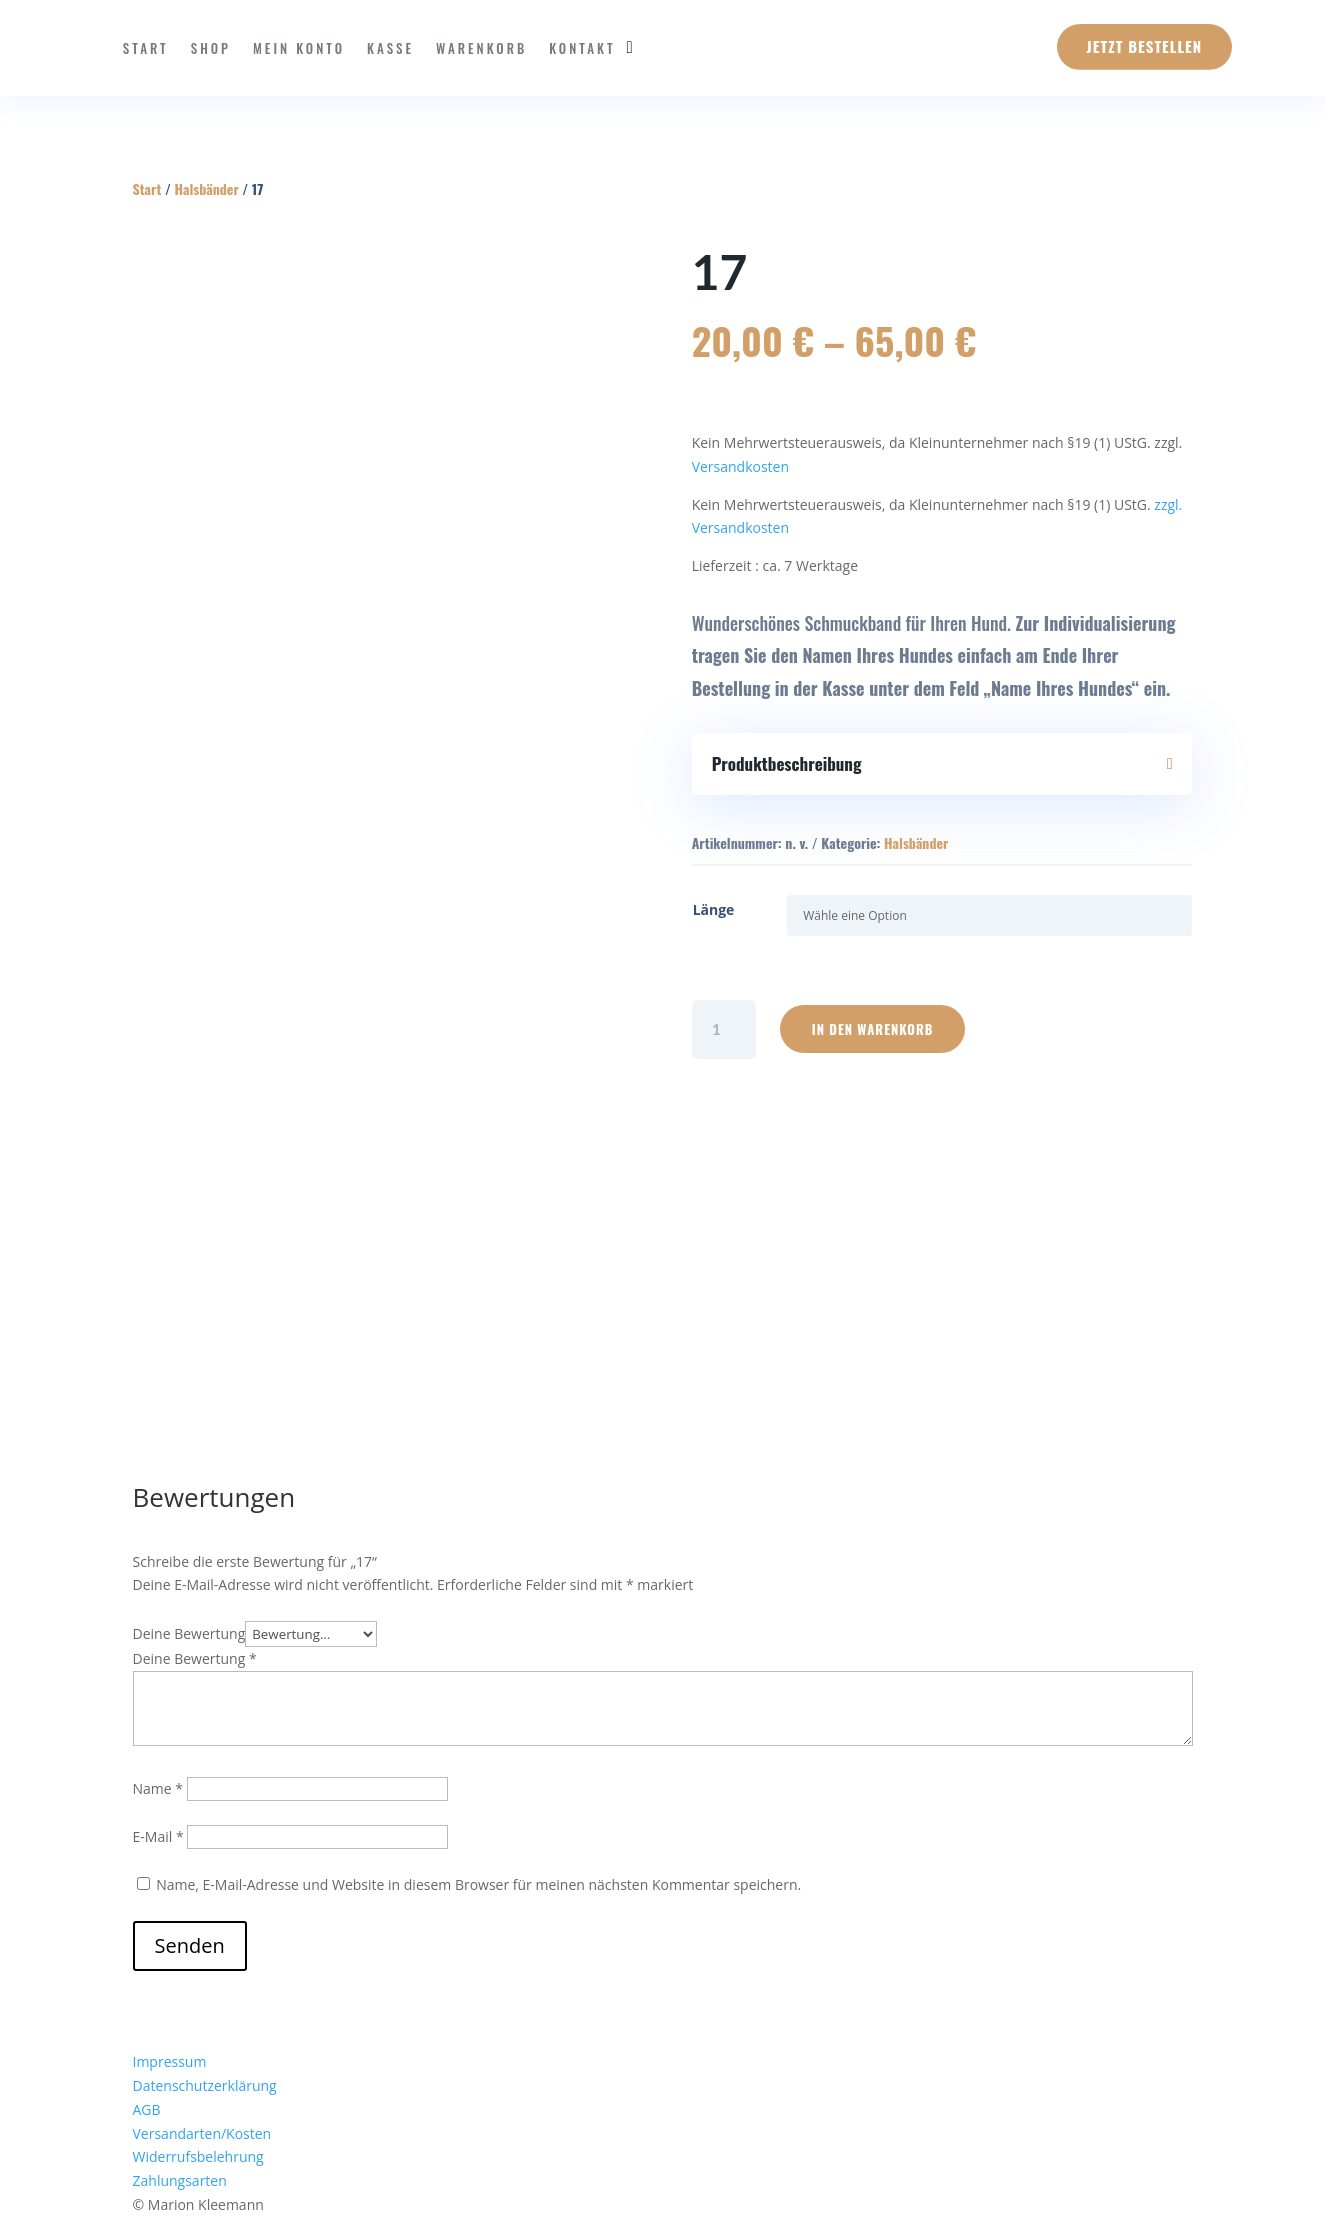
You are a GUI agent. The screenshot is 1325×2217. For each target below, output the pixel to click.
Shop (211, 48)
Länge (714, 909)
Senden (190, 1945)
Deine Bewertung (189, 1633)
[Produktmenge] (724, 1029)
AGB (147, 2109)
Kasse (390, 48)
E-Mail (158, 1836)
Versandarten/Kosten (202, 2133)
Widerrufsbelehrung (198, 2156)
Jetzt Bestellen (1145, 46)
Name (158, 1788)
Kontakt (582, 48)
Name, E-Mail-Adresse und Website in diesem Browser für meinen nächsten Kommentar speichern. (478, 1884)
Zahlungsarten (180, 2180)
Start (146, 48)
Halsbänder (206, 188)
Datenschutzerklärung (205, 2085)
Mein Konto (299, 48)
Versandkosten (740, 466)
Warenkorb (481, 48)
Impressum (170, 2061)
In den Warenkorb (873, 1029)
